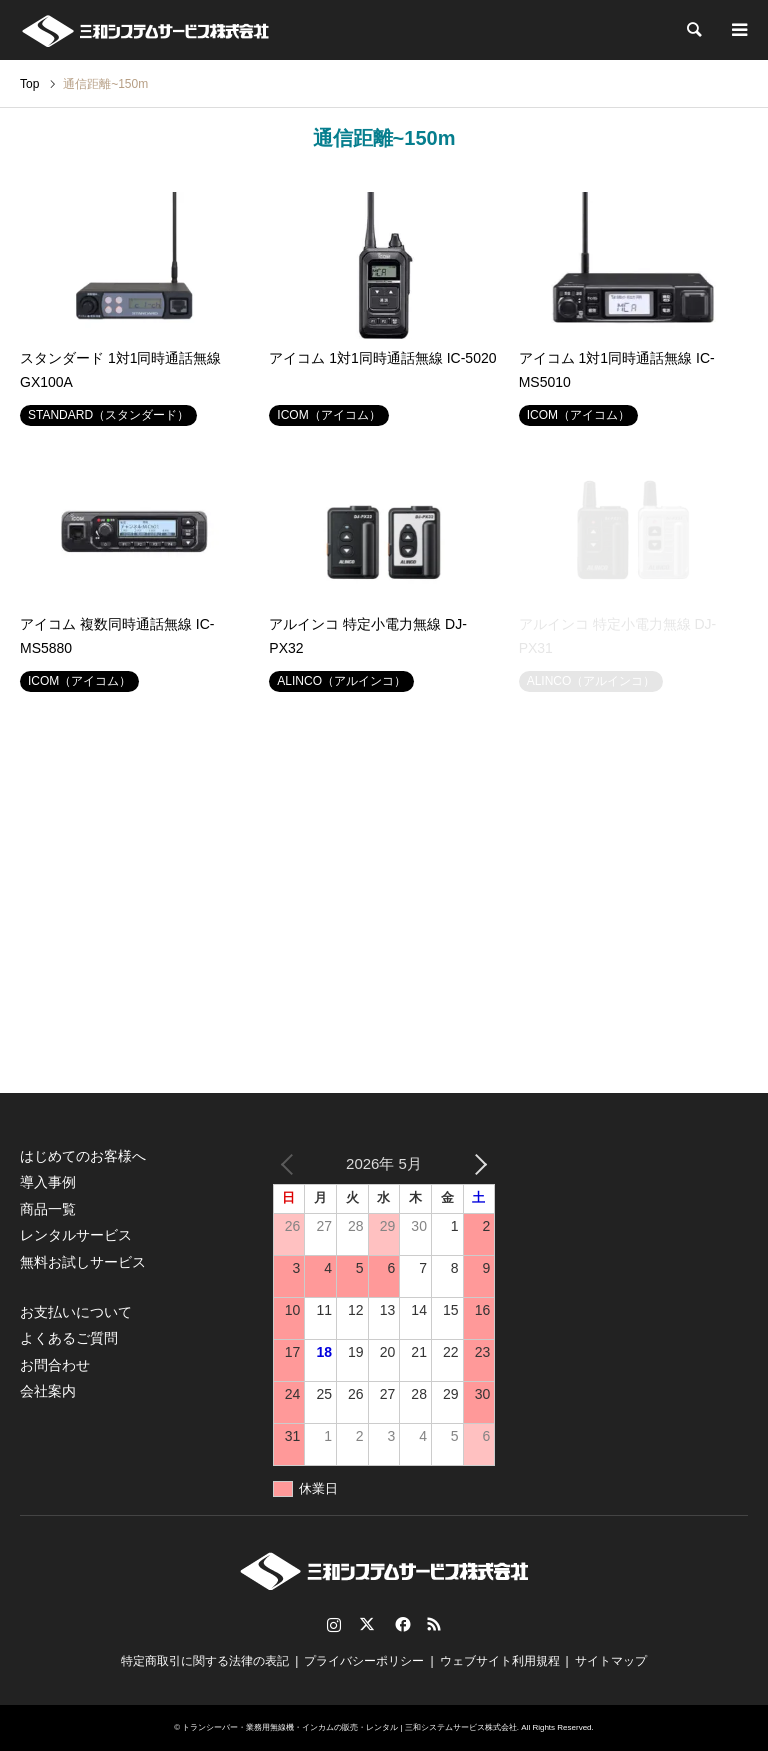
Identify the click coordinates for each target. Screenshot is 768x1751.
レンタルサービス (76, 1235)
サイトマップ (611, 1661)
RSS (434, 1624)
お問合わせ (55, 1365)
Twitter (367, 1624)
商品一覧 (48, 1209)
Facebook (401, 1624)
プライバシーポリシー (364, 1661)
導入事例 (48, 1182)
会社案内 (48, 1391)
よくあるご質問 (69, 1338)
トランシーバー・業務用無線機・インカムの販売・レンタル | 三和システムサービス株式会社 (349, 1727)
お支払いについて (76, 1312)
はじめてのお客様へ (83, 1156)
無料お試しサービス (83, 1262)
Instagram (334, 1624)
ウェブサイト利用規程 (500, 1661)
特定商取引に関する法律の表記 (205, 1661)
